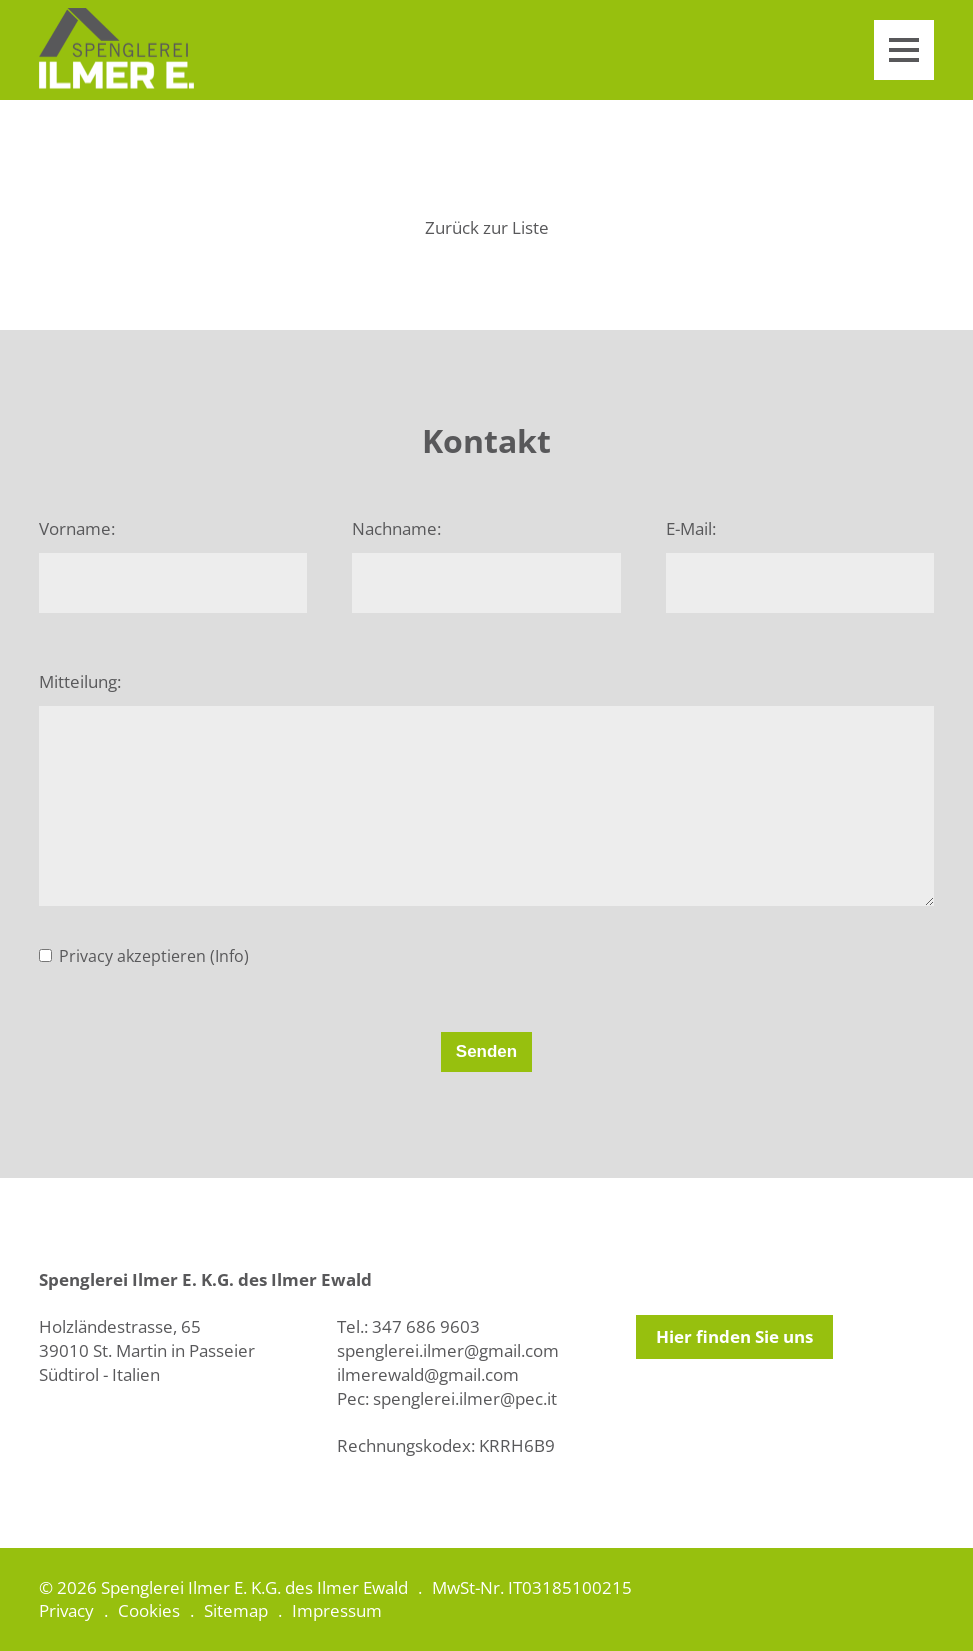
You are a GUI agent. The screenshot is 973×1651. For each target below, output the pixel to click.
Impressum (337, 1610)
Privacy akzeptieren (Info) (154, 956)
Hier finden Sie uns (734, 1336)
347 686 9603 (426, 1326)
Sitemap (236, 1610)
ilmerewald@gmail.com (428, 1374)
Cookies (149, 1610)
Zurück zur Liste (487, 227)
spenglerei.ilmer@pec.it (465, 1398)
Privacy (66, 1610)
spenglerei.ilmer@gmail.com (448, 1350)
